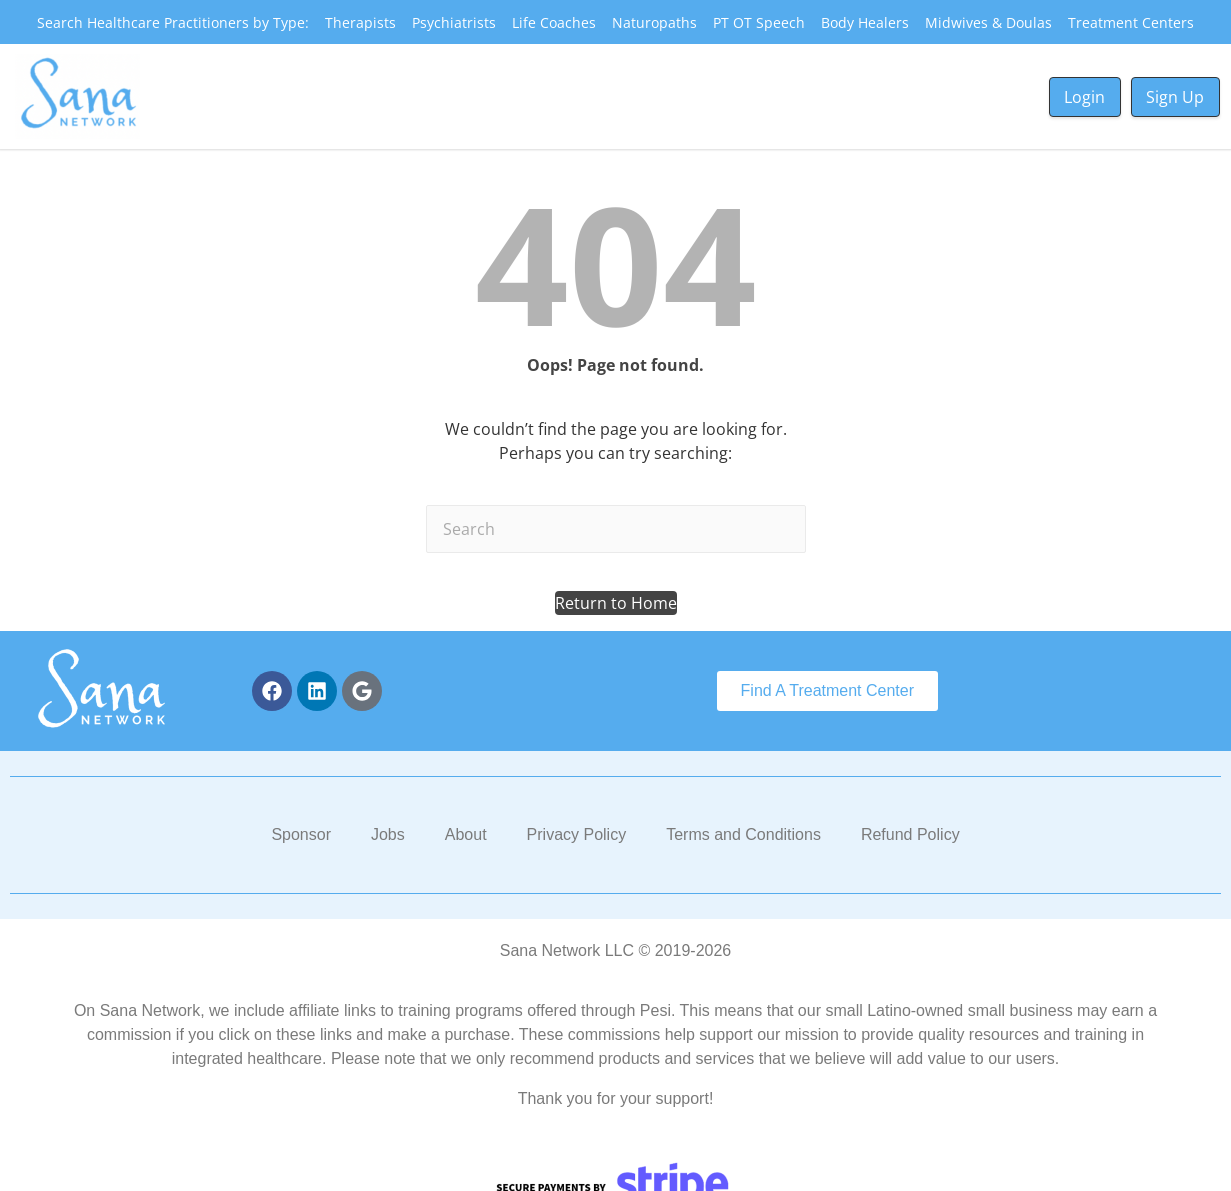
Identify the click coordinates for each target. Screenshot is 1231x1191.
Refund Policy (910, 834)
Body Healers (865, 22)
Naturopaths (654, 22)
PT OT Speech (759, 22)
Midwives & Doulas (988, 22)
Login (1084, 97)
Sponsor (301, 834)
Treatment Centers (1131, 22)
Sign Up (1175, 97)
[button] (616, 603)
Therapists (360, 22)
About (466, 834)
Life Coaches (554, 22)
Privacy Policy (577, 834)
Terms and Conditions (743, 834)
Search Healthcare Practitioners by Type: (173, 22)
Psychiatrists (454, 22)
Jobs (388, 834)
